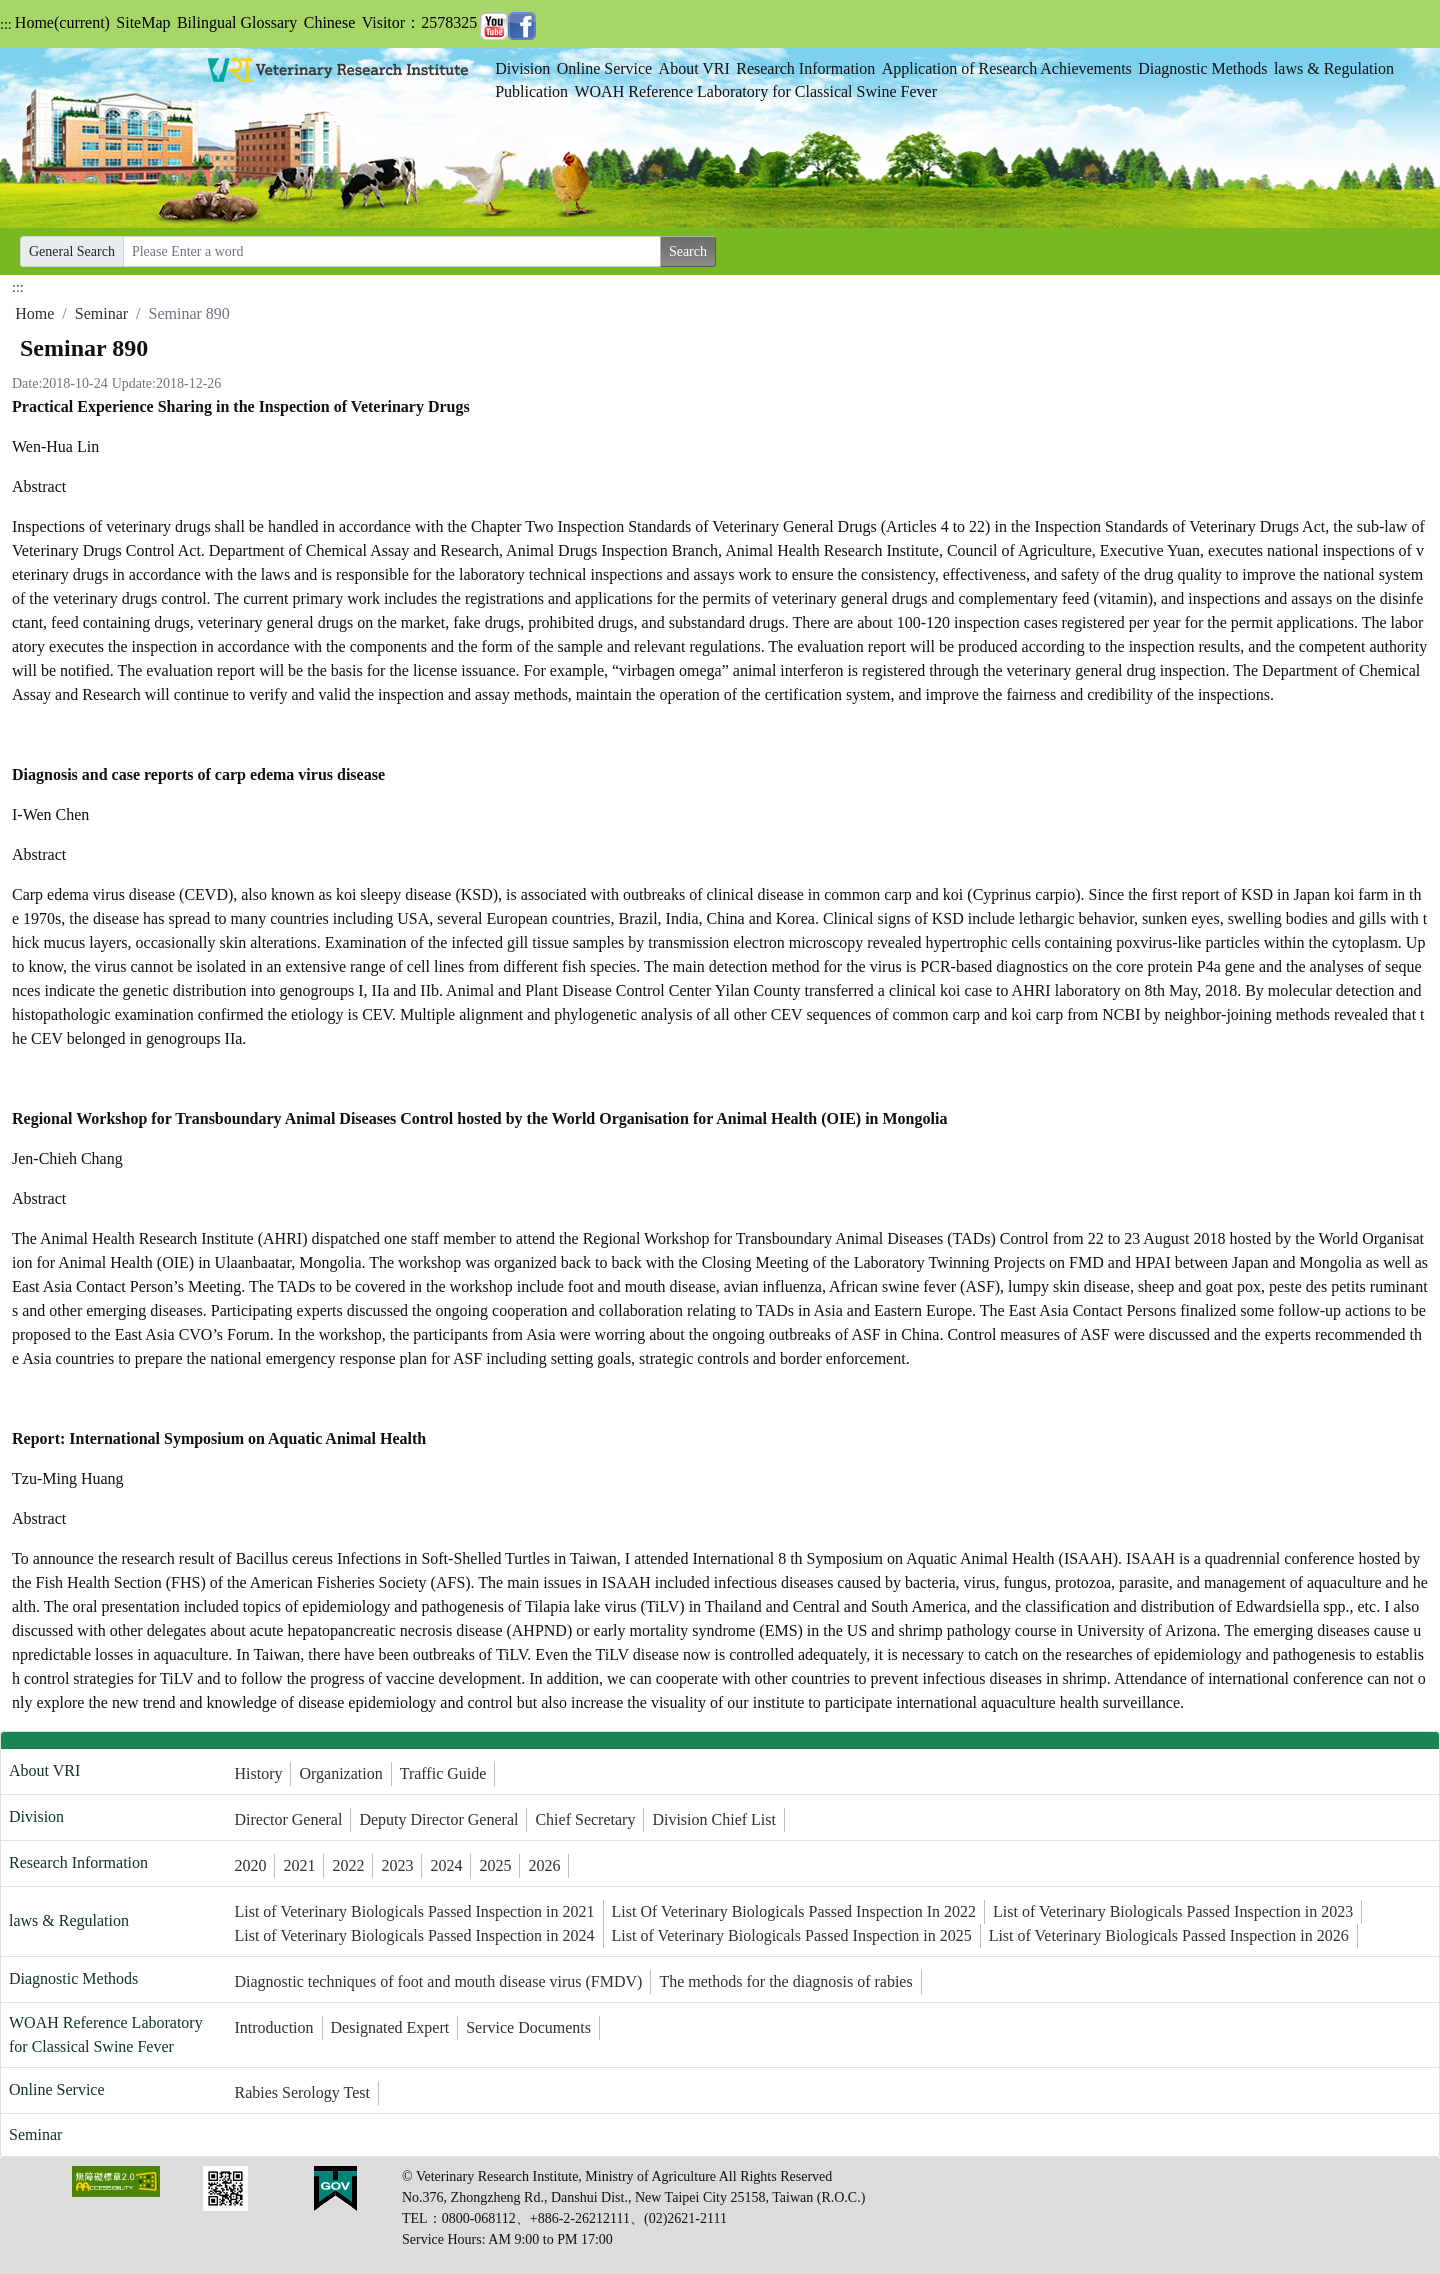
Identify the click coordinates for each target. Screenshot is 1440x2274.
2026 (544, 1865)
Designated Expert (390, 2027)
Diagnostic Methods (1202, 68)
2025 (495, 1865)
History (258, 1773)
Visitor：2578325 (419, 22)
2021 (299, 1865)
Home (62, 22)
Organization (340, 1773)
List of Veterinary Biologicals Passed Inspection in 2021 (414, 1911)
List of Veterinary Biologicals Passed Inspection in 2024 (414, 1935)
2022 (348, 1865)
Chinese (330, 22)
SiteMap (143, 22)
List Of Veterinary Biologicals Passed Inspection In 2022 (794, 1911)
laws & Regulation (1334, 68)
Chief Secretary (585, 1819)
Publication (531, 91)
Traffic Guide (443, 1773)
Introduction (273, 2027)
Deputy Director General (438, 1819)
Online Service (605, 68)
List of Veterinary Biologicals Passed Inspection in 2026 (1169, 1935)
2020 (250, 1865)
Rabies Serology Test (301, 2092)
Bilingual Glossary (237, 22)
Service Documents (528, 2027)
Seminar (101, 313)
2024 (446, 1865)
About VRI (694, 68)
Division (522, 68)
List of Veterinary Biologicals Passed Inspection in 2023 (1173, 1911)
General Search (72, 251)
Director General (288, 1819)
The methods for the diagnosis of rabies (785, 1981)
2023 (397, 1865)
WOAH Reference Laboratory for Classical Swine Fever (755, 91)
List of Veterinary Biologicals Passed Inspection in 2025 (792, 1935)
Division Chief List (714, 1819)
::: (6, 24)
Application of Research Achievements (1007, 68)
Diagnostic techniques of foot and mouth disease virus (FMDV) (438, 1981)
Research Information (805, 68)
